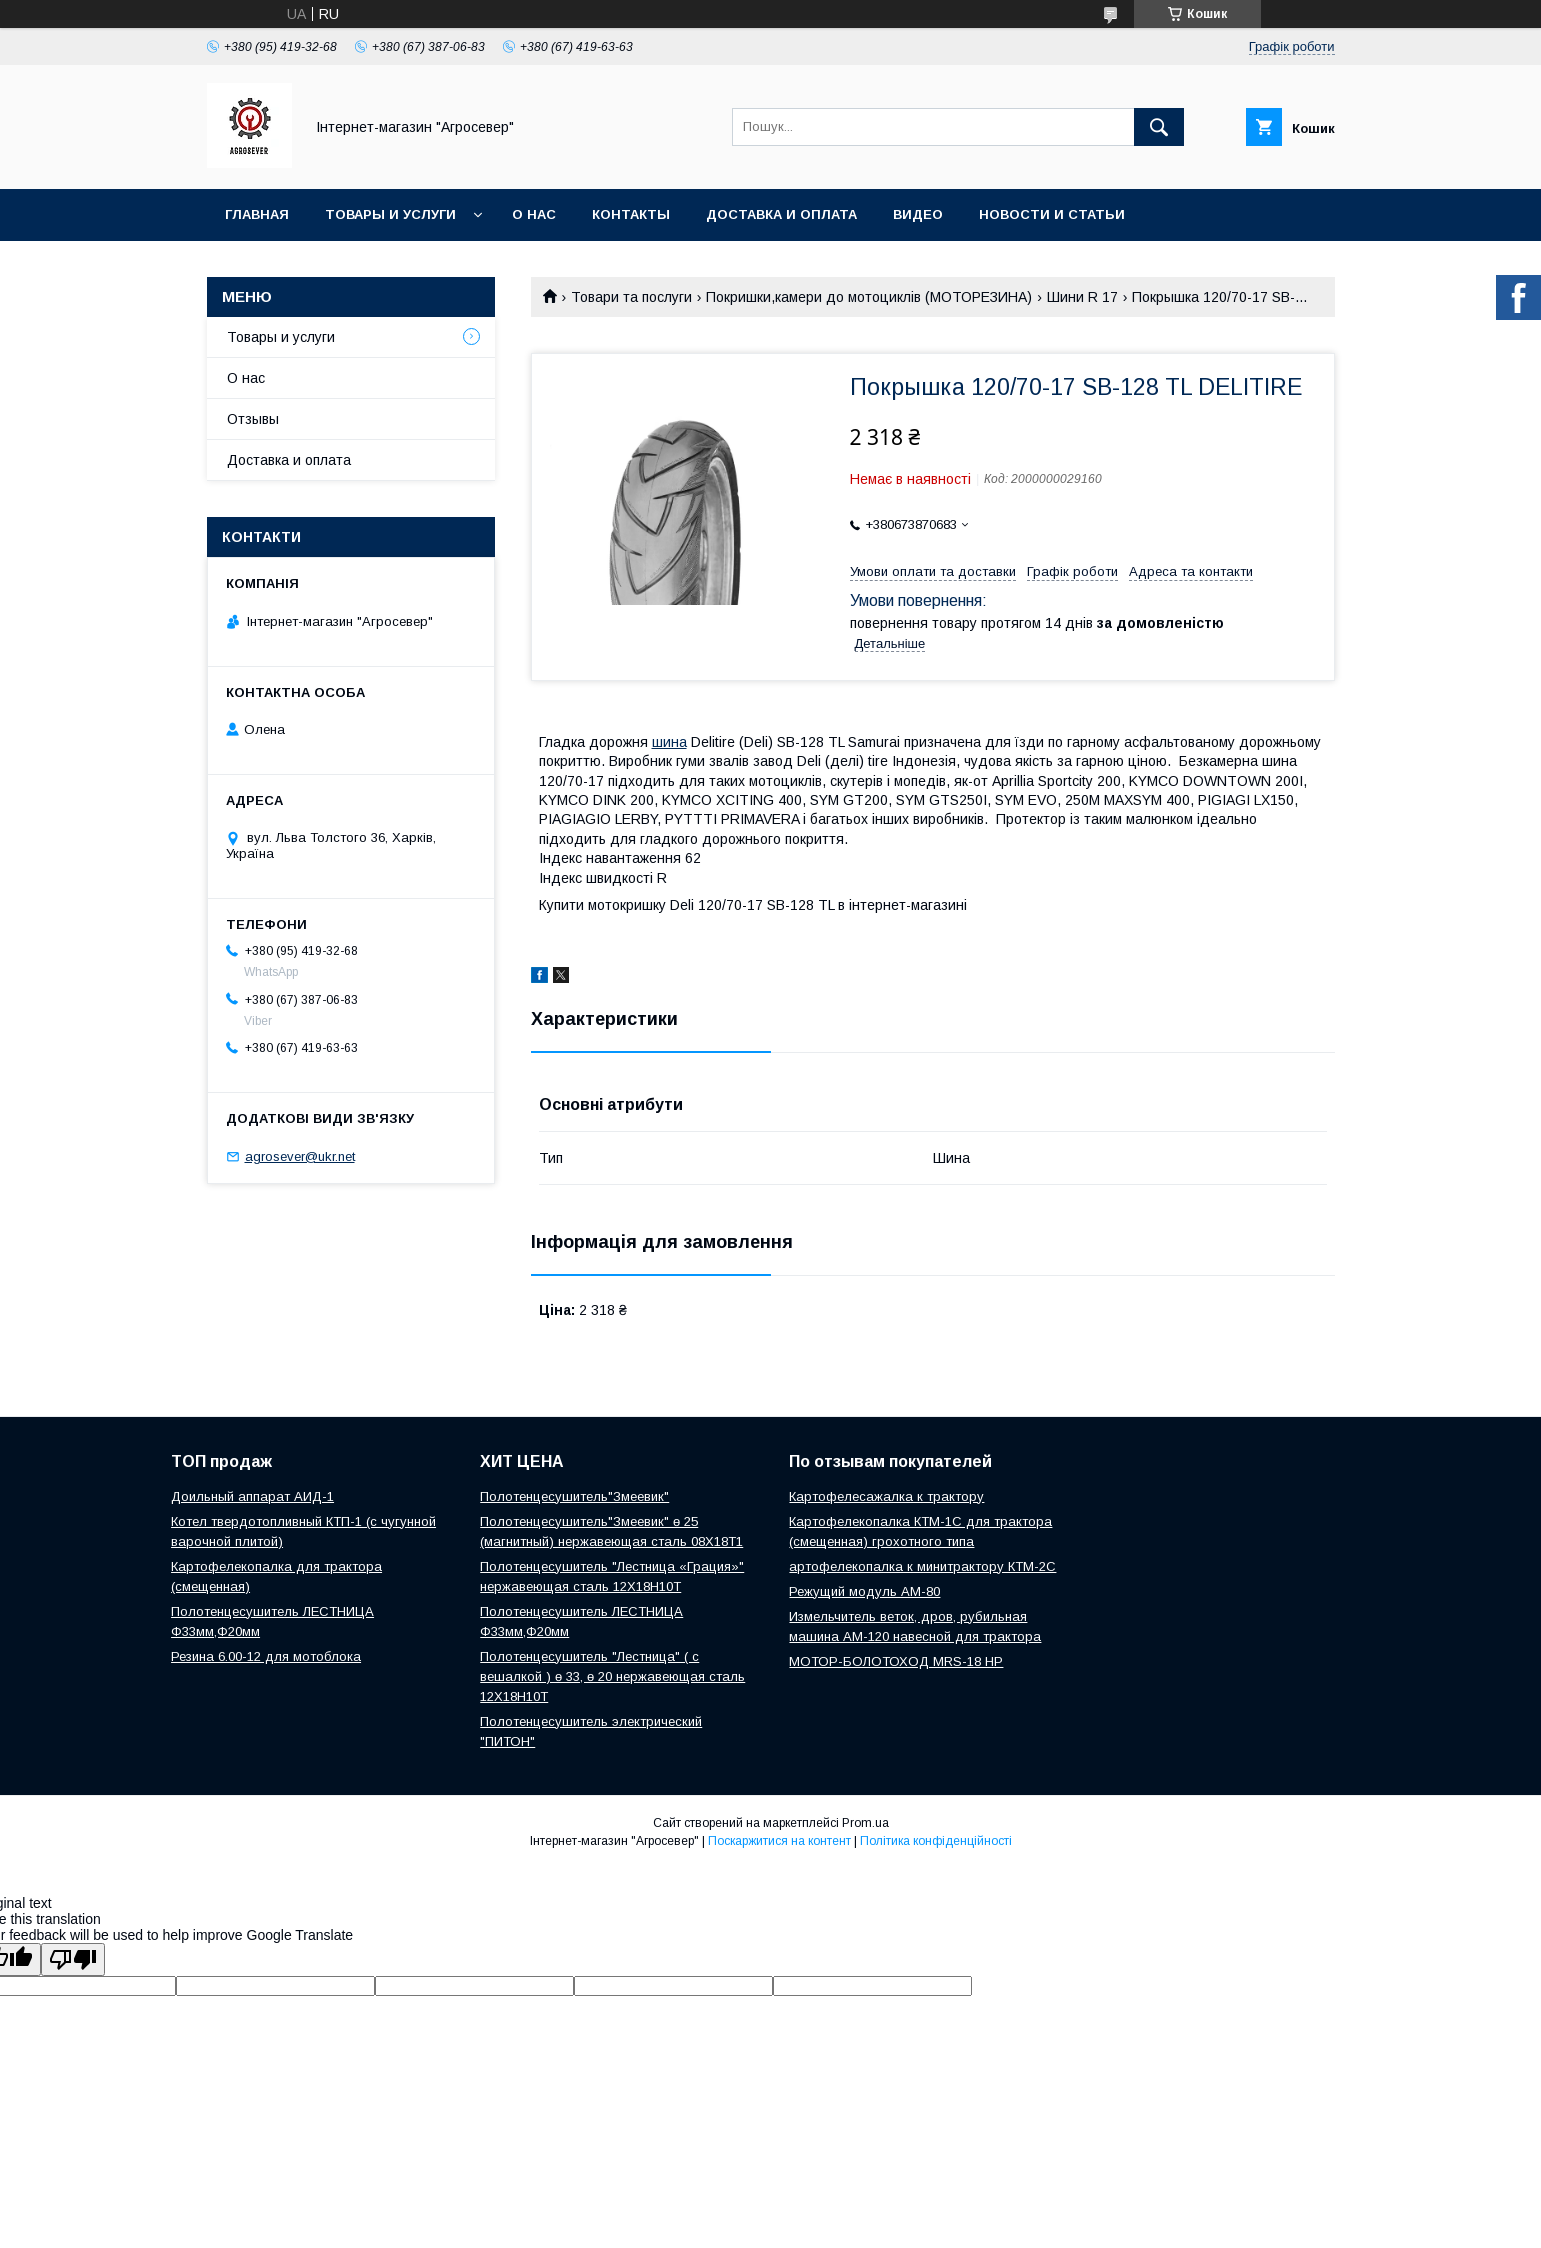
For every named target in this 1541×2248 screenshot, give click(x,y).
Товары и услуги (390, 214)
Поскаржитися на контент (779, 1841)
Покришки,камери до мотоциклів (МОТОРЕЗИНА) (869, 297)
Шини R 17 (1082, 297)
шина (669, 742)
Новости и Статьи (1052, 214)
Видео (918, 214)
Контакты (631, 214)
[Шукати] (1159, 127)
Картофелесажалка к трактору (886, 1496)
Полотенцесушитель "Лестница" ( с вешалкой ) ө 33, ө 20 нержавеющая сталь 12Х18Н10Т (612, 1676)
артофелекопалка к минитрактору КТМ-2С (922, 1566)
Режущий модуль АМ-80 (864, 1591)
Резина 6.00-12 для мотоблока (266, 1656)
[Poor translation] (73, 1959)
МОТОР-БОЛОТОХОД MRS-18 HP (896, 1661)
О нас (534, 214)
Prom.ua (865, 1823)
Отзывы (253, 419)
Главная (257, 214)
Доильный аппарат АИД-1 (252, 1496)
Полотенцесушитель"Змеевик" (574, 1496)
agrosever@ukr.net (300, 1156)
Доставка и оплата (781, 214)
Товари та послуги (631, 297)
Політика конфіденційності (936, 1841)
